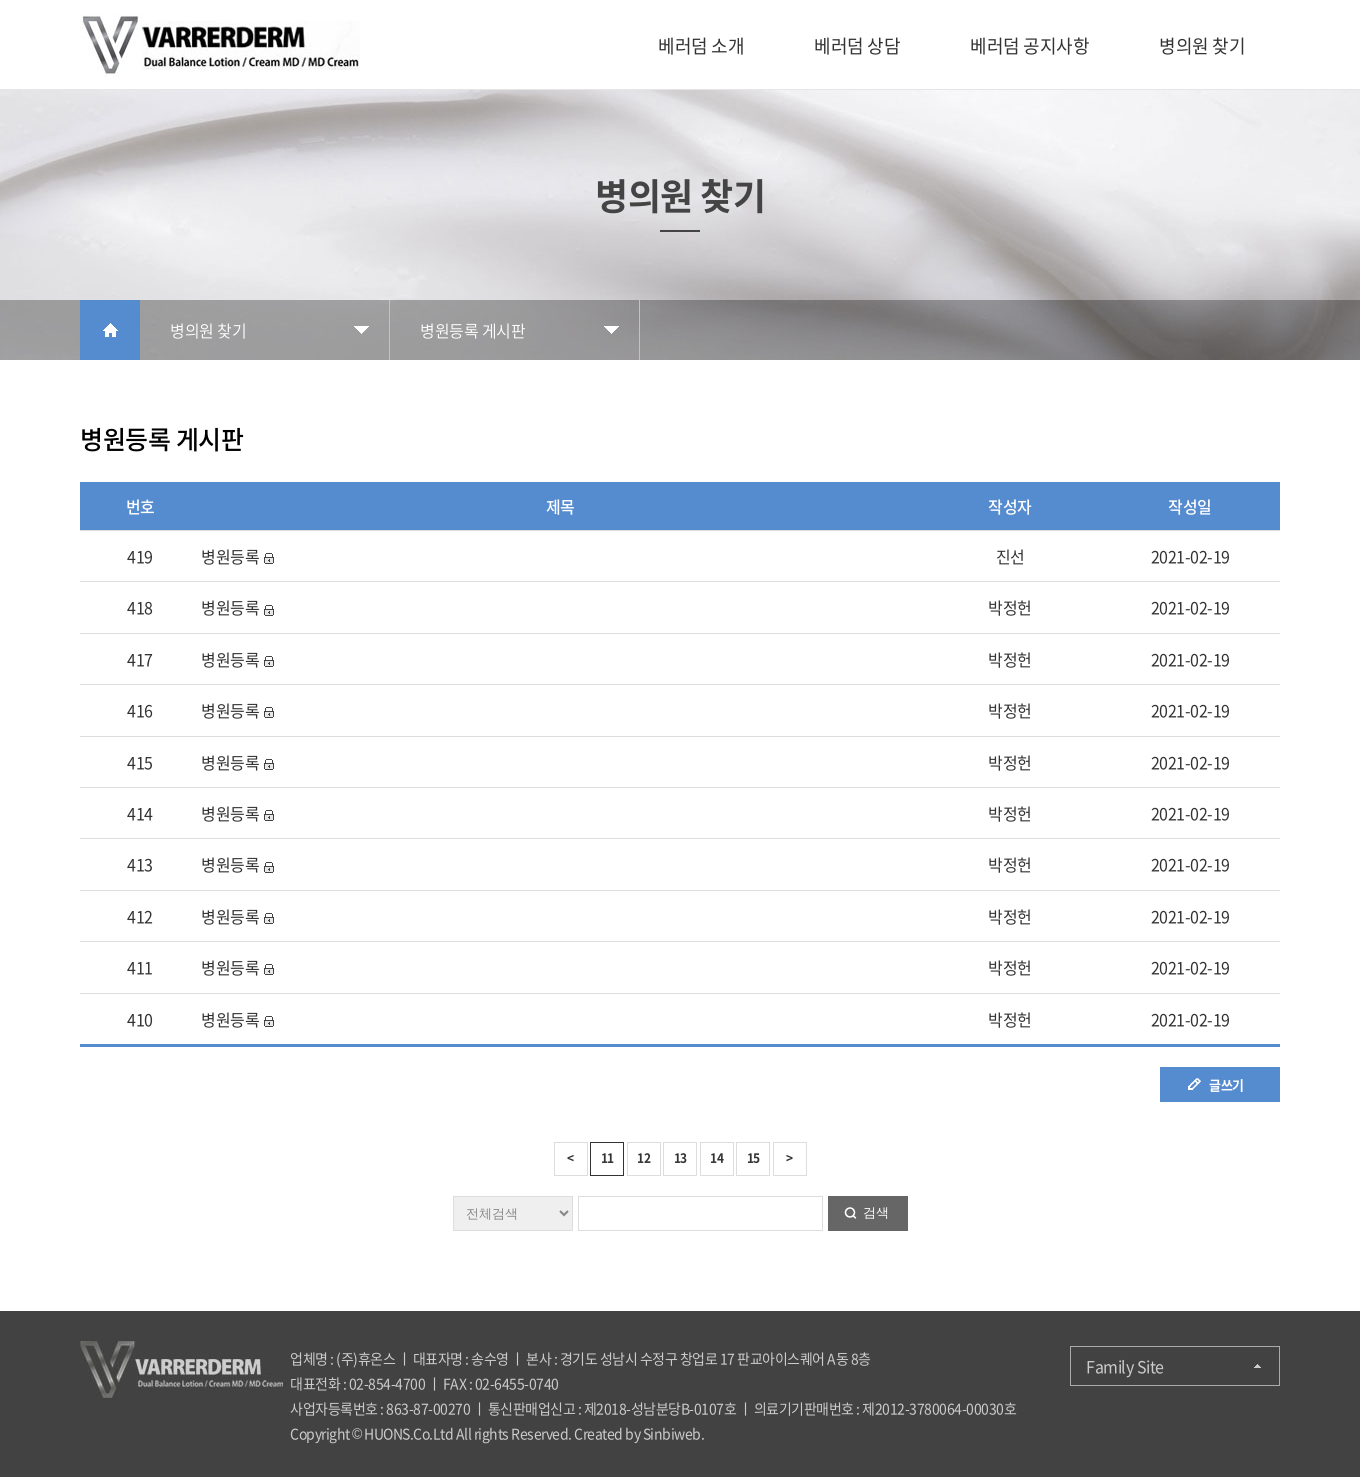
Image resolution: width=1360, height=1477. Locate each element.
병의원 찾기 (1202, 45)
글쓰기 (1226, 1084)
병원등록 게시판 (472, 330)
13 (680, 1158)
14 (716, 1158)
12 (643, 1158)
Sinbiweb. (674, 1433)
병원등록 (230, 556)
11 (607, 1158)
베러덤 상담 (857, 45)
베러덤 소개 (701, 45)
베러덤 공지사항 (1029, 45)
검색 (876, 1212)
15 (753, 1158)
